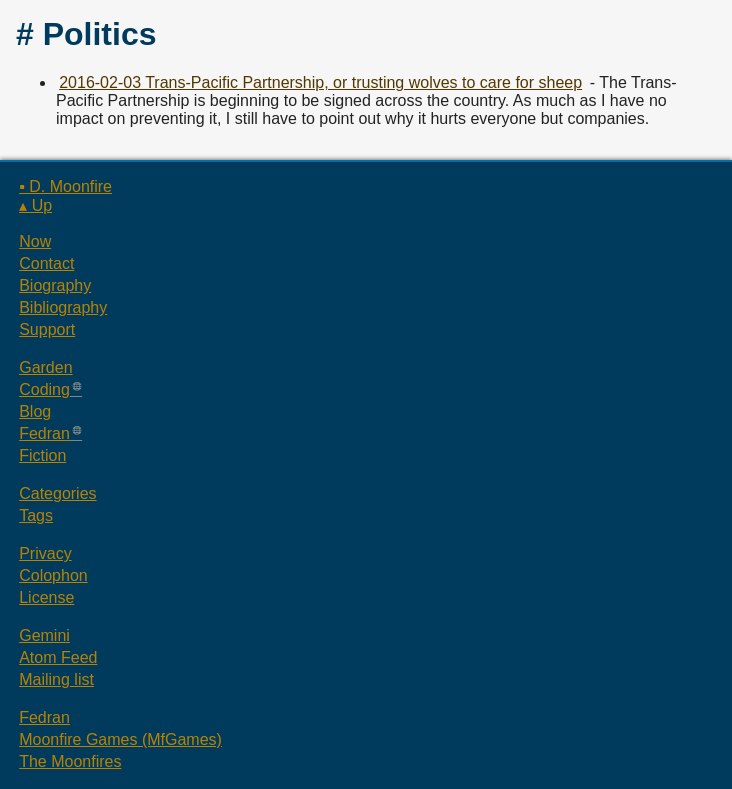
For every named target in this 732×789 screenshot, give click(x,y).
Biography (55, 285)
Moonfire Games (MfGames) (120, 739)
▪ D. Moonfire (65, 186)
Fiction (42, 455)
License (46, 597)
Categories (57, 493)
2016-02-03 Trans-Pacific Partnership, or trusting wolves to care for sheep (320, 82)
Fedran (44, 433)
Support (47, 329)
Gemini (44, 635)
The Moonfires (70, 761)
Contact (46, 263)
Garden (45, 367)
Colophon (53, 575)
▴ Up (35, 205)
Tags (36, 515)
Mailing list (56, 679)
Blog (35, 411)
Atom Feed (58, 657)
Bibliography (63, 307)
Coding (44, 389)
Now (35, 241)
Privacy (45, 553)
